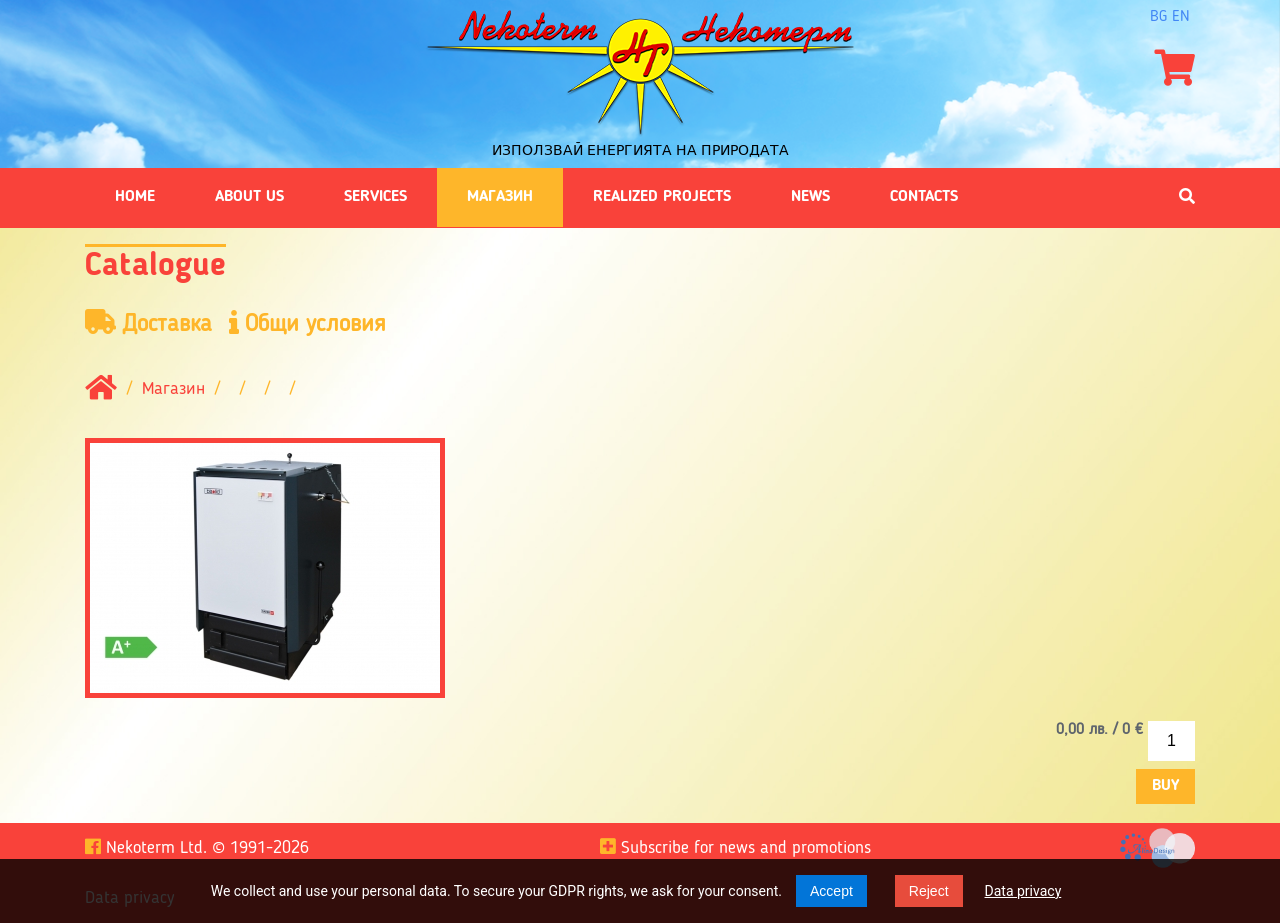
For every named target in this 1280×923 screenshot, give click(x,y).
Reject (929, 891)
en (1181, 17)
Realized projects (662, 197)
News (810, 197)
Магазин (500, 197)
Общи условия (307, 323)
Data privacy (1023, 891)
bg (1158, 17)
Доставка (148, 323)
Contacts (924, 197)
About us (249, 197)
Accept (831, 891)
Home (135, 197)
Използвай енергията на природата (640, 150)
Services (375, 197)
